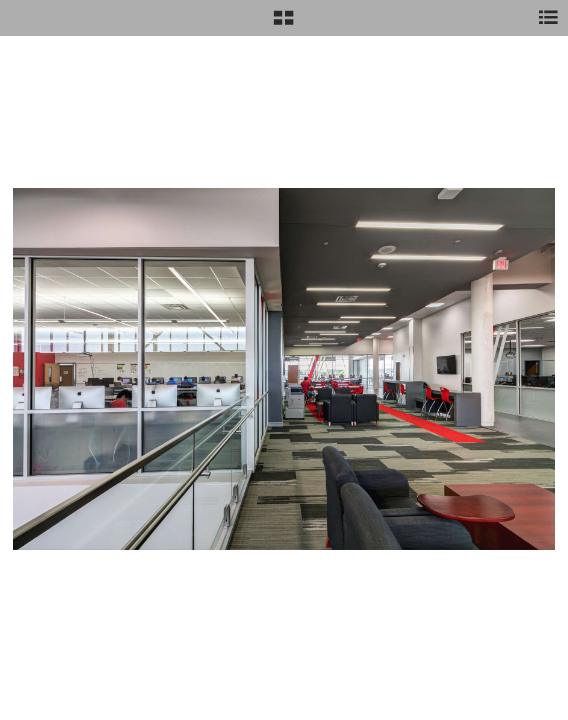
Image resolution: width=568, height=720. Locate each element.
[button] (283, 25)
